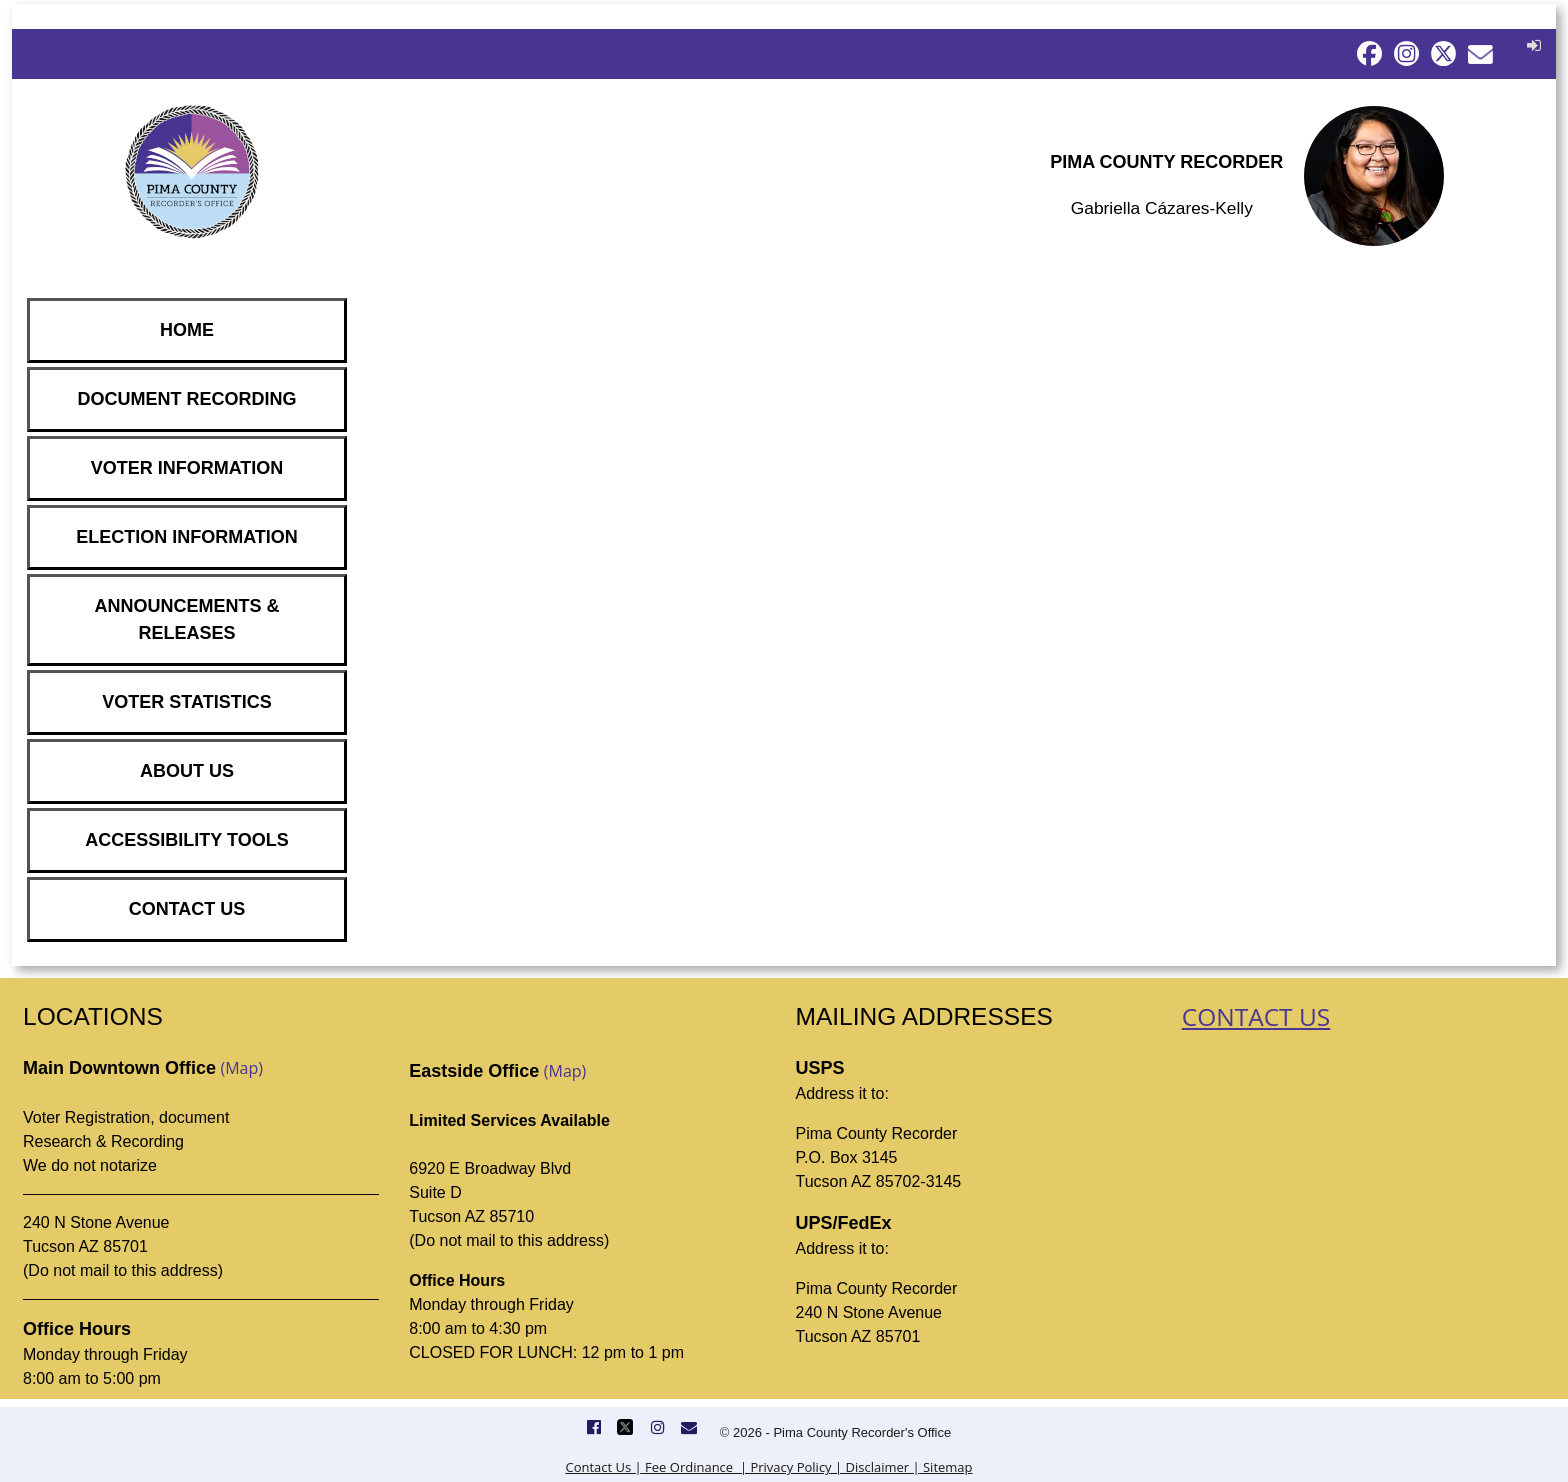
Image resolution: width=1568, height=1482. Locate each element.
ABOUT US (187, 771)
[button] (1531, 45)
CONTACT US (187, 909)
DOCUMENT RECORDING (187, 399)
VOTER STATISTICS (186, 702)
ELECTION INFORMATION (187, 537)
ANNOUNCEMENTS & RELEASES (186, 619)
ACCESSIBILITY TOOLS (186, 840)
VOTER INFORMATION (187, 468)
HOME (187, 330)
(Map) (241, 1068)
